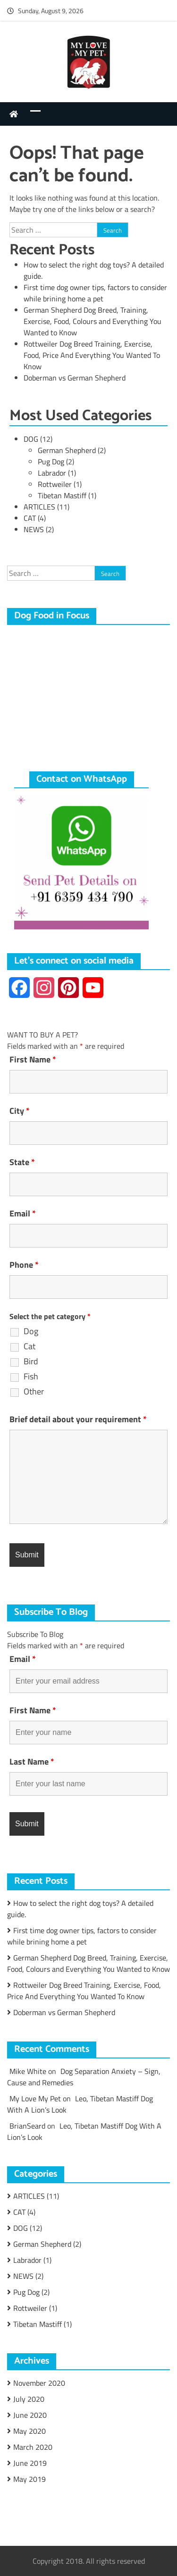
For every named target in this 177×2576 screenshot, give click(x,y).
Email (22, 1213)
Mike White (27, 2071)
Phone (24, 1265)
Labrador (52, 472)
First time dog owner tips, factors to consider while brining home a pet (95, 293)
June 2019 (30, 2463)
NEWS (34, 529)
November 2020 (39, 2383)
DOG (31, 439)
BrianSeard (27, 2125)
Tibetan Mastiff (62, 495)
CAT (30, 518)
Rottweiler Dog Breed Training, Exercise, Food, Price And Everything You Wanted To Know (92, 355)
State (22, 1162)
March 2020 (32, 2447)
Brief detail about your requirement (78, 1419)
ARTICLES (39, 506)
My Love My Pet (35, 2098)
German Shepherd (67, 450)
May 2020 (29, 2431)
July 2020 (28, 2399)
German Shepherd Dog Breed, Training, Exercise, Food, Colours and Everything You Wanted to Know (92, 321)
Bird (31, 1361)
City (19, 1111)
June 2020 (30, 2415)
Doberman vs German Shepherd (75, 377)
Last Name (31, 1761)
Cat (29, 1346)
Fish (31, 1376)
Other (34, 1391)
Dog (31, 1331)
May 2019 (29, 2479)
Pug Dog (51, 461)
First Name (32, 1059)
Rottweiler (55, 484)
